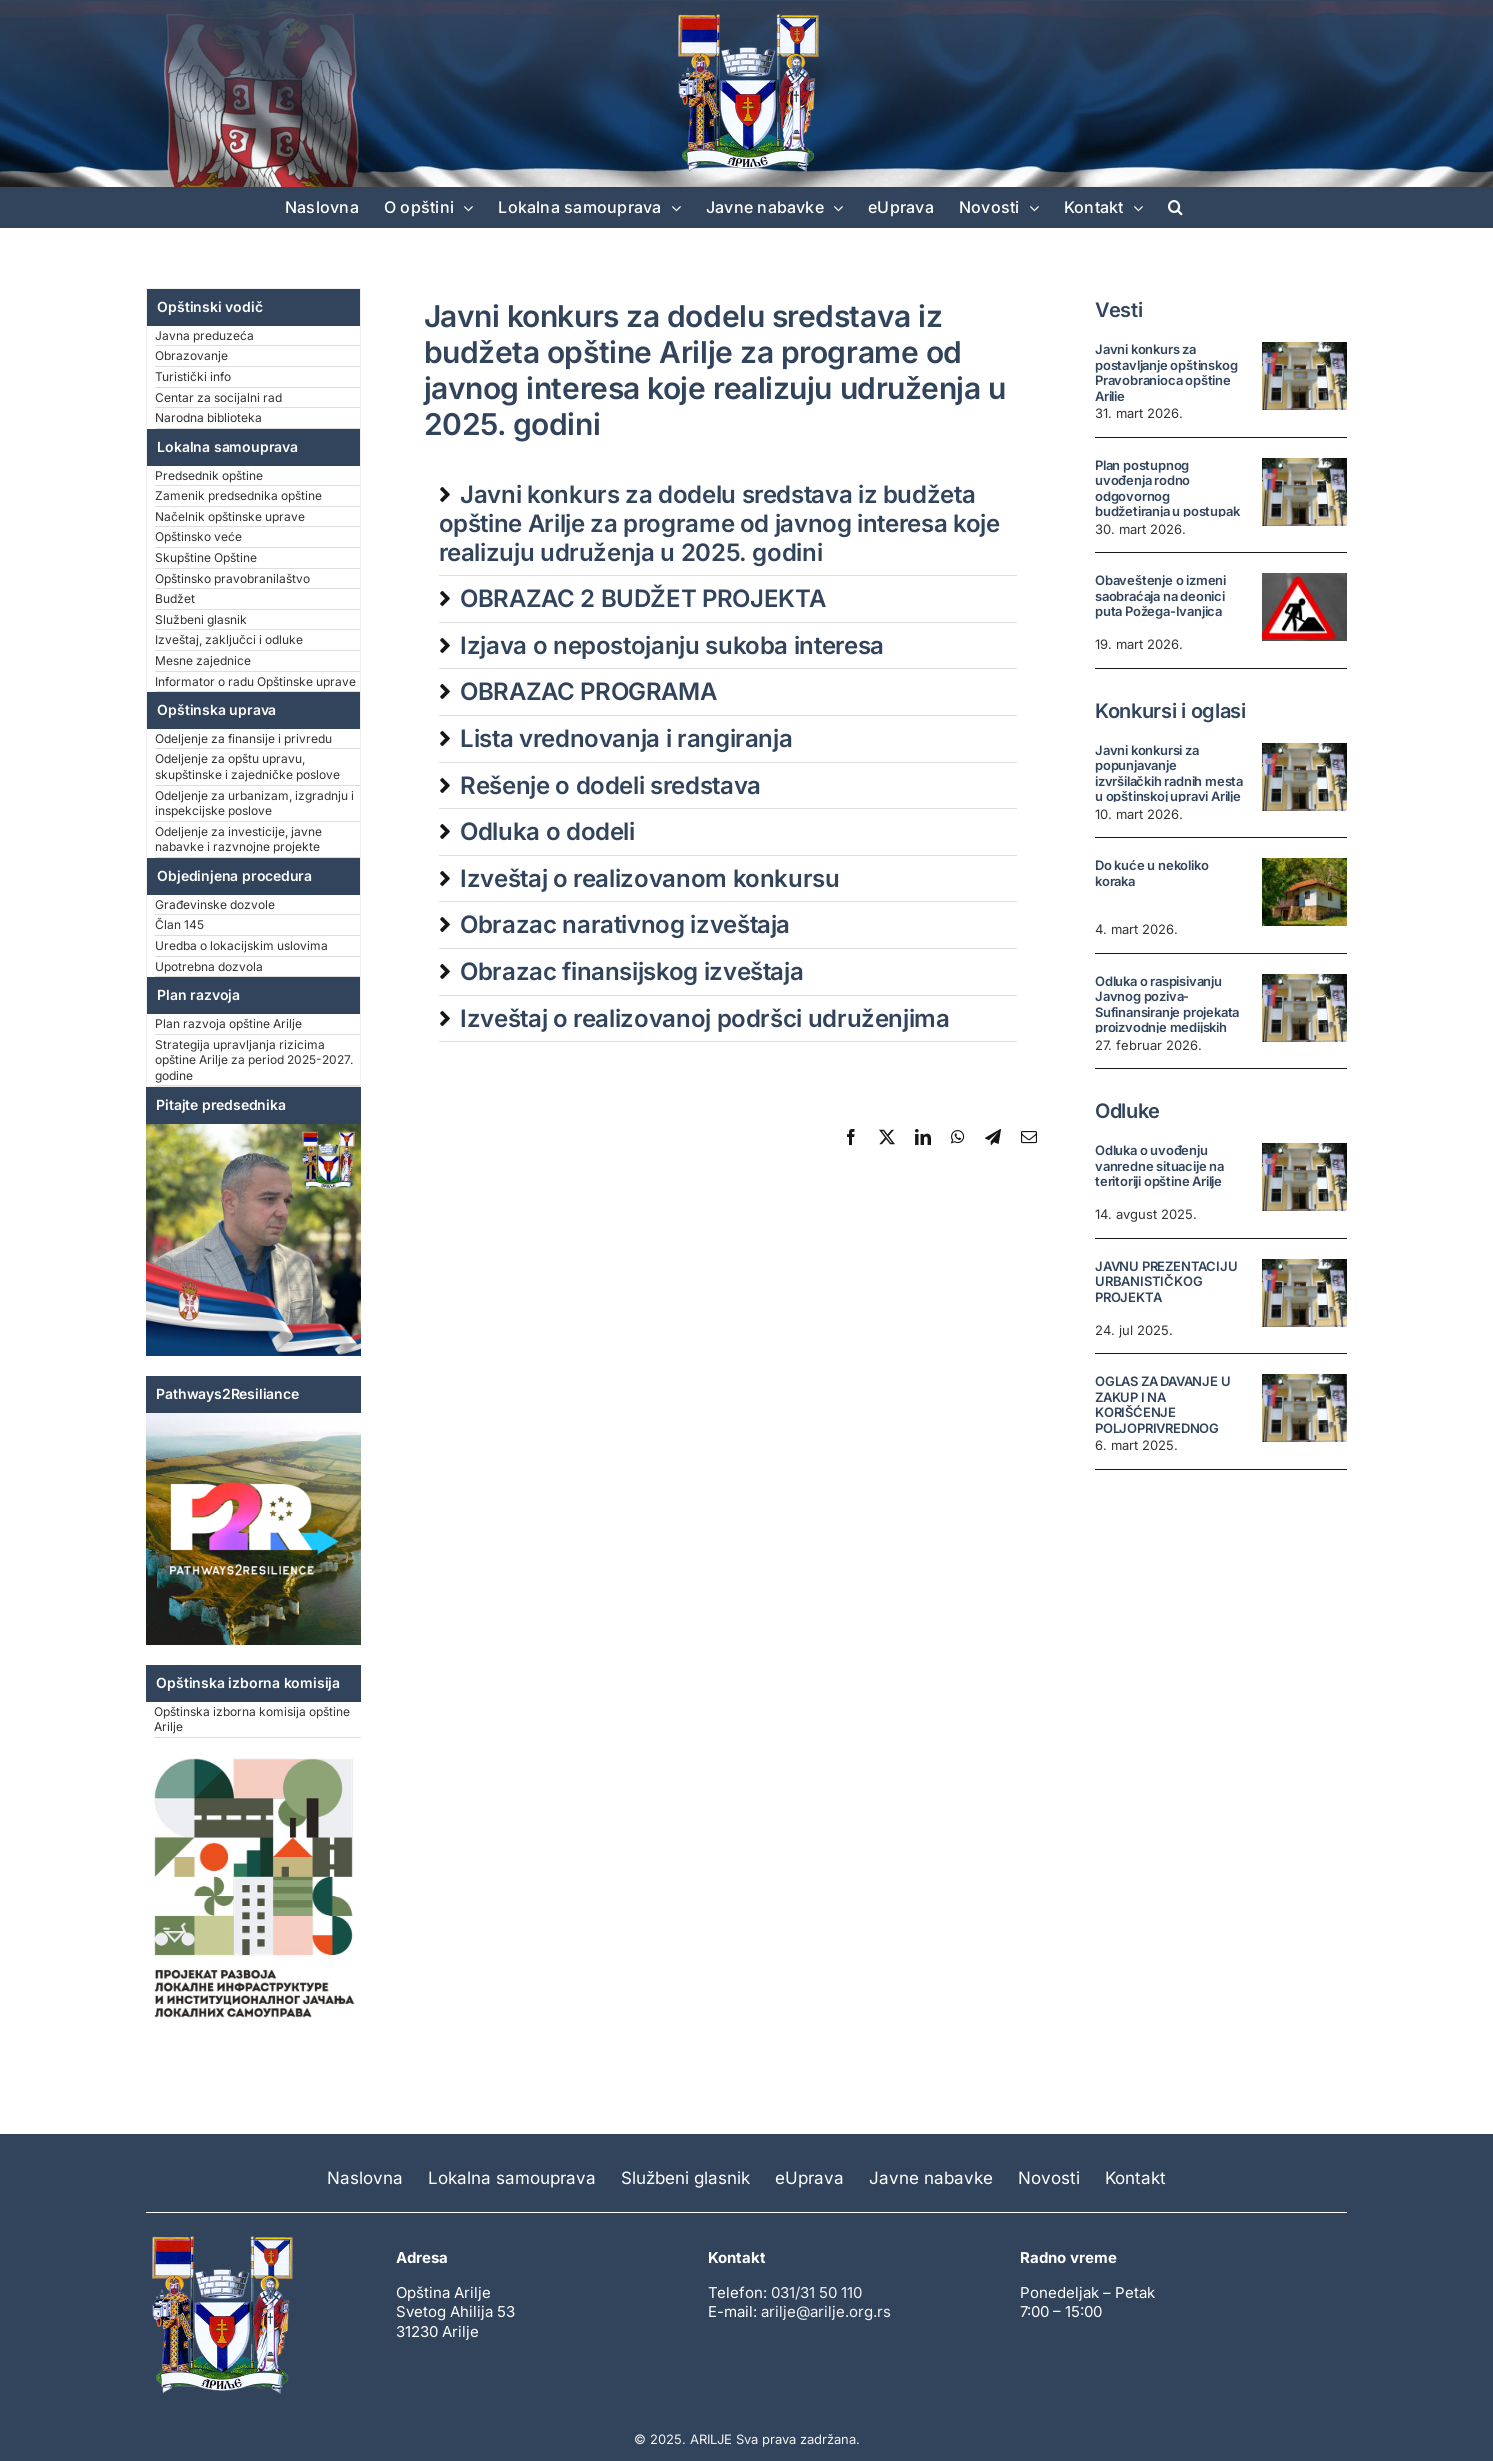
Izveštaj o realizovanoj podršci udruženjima (705, 1018)
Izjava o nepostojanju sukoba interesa (672, 645)
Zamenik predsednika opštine (238, 495)
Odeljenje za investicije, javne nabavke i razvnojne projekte (238, 839)
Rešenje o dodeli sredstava (610, 785)
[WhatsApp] (958, 1137)
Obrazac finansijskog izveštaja (631, 971)
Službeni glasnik (201, 619)
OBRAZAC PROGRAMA (588, 691)
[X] (887, 1137)
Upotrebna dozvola (209, 966)
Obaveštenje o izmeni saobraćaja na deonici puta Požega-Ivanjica (1160, 595)
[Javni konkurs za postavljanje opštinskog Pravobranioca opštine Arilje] (1304, 376)
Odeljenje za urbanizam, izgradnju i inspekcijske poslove (254, 803)
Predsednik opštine (209, 475)
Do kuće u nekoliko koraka (1152, 873)
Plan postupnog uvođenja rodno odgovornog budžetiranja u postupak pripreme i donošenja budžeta (1167, 504)
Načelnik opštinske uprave (230, 516)
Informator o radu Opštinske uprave (255, 681)
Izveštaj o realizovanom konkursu (649, 878)
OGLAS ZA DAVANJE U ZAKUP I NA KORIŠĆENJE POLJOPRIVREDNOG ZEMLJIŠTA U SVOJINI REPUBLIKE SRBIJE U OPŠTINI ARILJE (1163, 1428)
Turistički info (193, 376)
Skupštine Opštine (206, 557)
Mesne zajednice (203, 660)
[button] (1175, 207)
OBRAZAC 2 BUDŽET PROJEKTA (642, 598)
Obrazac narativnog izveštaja (625, 924)
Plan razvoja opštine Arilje (228, 1023)
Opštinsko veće (198, 536)
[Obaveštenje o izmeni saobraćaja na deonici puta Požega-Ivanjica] (1304, 607)
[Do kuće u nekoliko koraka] (1304, 892)
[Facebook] (851, 1137)
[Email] (1029, 1137)
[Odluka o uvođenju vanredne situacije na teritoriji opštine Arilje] (1304, 1177)
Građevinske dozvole (215, 904)
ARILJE (711, 2439)
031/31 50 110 (816, 2292)
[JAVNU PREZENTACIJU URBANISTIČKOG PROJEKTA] (1304, 1293)
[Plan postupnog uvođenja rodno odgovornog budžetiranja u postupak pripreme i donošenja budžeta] (1304, 492)
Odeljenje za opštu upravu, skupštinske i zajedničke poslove (247, 766)
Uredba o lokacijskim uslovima (241, 945)
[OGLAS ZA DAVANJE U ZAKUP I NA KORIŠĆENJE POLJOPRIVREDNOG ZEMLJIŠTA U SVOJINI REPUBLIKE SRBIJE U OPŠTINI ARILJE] (1304, 1408)
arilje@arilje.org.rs (826, 2311)
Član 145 (179, 924)
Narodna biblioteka (208, 417)
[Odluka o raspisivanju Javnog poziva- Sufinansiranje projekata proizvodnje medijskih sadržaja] (1304, 1008)
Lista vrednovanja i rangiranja (626, 738)
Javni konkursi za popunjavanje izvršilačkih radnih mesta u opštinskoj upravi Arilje (1169, 773)
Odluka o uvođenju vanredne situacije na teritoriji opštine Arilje (1159, 1165)
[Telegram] (993, 1137)
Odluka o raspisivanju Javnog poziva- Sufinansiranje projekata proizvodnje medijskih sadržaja (1167, 1012)
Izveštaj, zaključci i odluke (229, 639)
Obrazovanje (191, 355)
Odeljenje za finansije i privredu (243, 738)
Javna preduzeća (204, 335)
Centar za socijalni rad (218, 397)
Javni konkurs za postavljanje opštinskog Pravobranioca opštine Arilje (1166, 372)
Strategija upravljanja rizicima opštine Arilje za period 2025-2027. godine (254, 1060)
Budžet (175, 598)
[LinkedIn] (923, 1137)
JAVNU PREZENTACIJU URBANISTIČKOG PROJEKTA (1166, 1281)
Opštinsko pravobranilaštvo (232, 578)
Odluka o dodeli (547, 831)
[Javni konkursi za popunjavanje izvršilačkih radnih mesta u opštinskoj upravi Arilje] (1304, 777)
